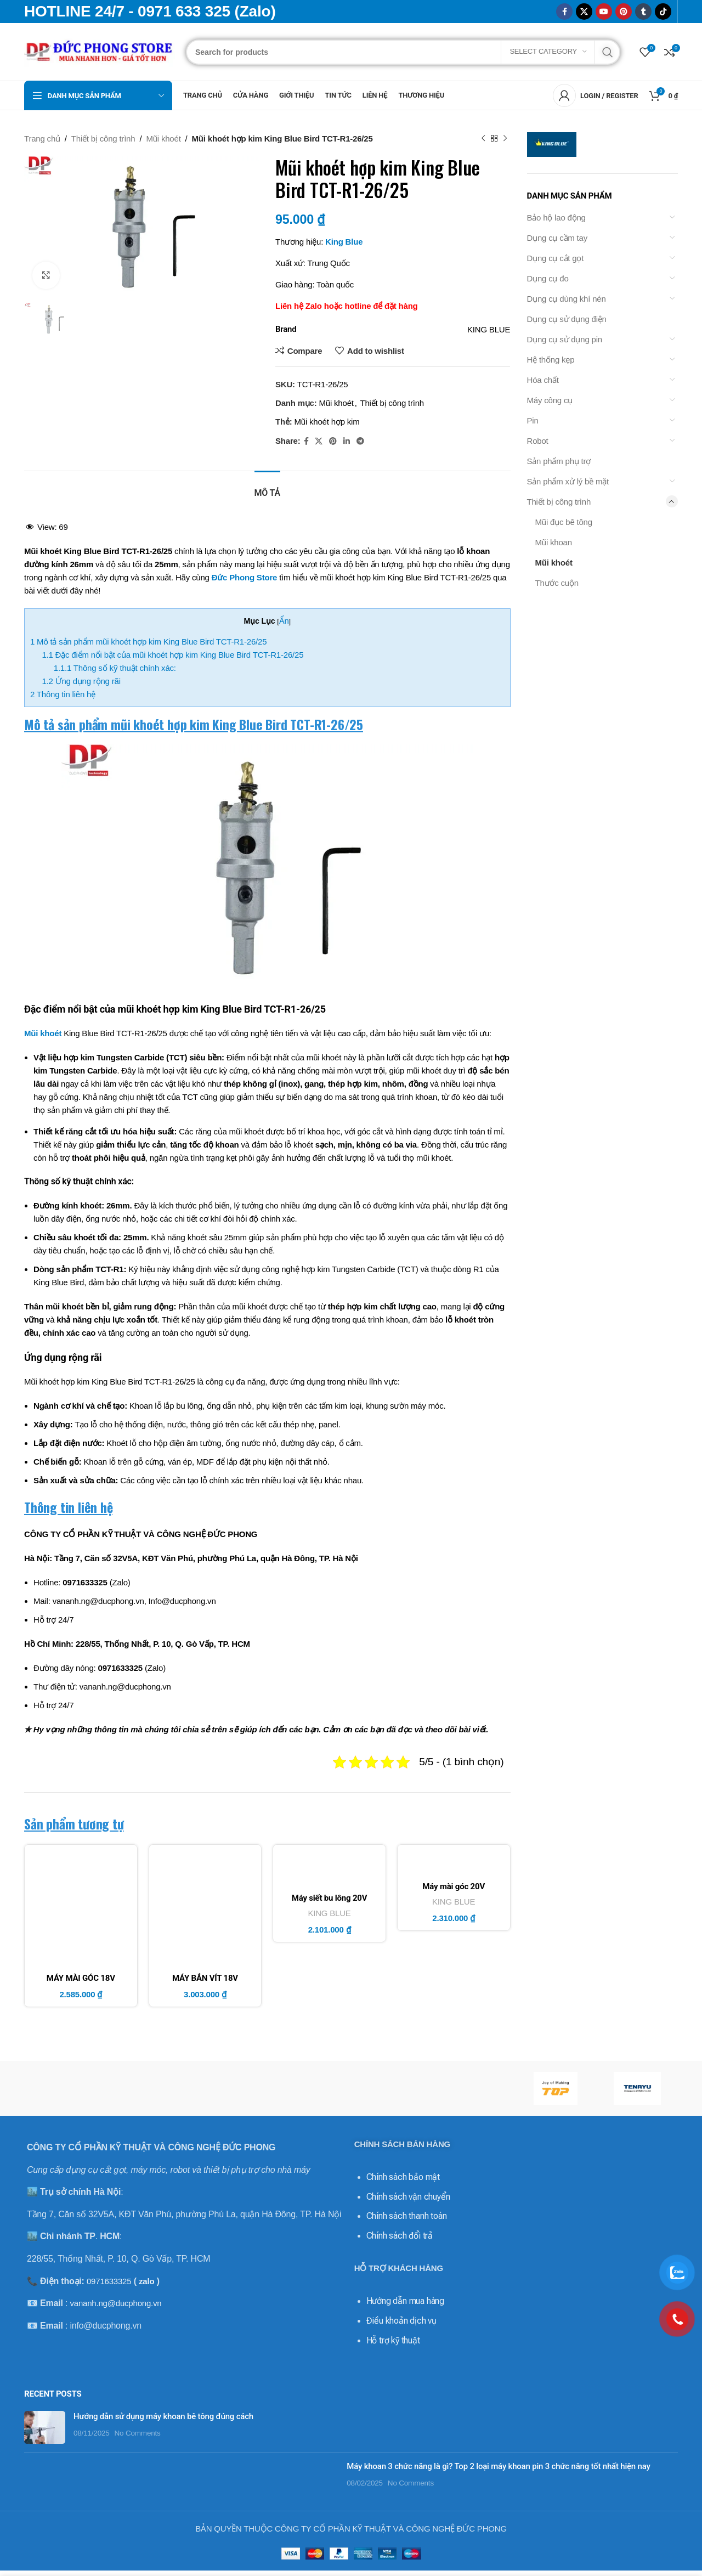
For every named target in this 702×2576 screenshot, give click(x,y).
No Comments (138, 2433)
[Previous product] (483, 138)
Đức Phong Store (245, 577)
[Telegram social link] (360, 441)
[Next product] (505, 138)
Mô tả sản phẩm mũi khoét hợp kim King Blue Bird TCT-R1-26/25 (148, 641)
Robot (537, 440)
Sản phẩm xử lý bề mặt (568, 481)
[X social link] (584, 11)
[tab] (267, 487)
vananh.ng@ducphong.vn (115, 2303)
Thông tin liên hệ (62, 694)
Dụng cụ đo (548, 278)
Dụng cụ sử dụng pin (564, 339)
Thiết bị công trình (103, 138)
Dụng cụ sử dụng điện (567, 319)
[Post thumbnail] (44, 2427)
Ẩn (284, 620)
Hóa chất (543, 380)
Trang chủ (42, 138)
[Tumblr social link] (643, 11)
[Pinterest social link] (623, 11)
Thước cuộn (557, 582)
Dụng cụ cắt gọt (555, 258)
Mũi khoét (163, 138)
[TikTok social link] (663, 11)
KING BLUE (329, 1913)
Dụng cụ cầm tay (557, 237)
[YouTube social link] (604, 11)
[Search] (403, 52)
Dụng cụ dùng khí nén (566, 298)
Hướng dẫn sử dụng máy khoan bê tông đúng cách (163, 2416)
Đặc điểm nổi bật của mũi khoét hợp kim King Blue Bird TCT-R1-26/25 (172, 654)
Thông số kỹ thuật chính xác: (115, 668)
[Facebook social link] (564, 11)
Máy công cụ (550, 400)
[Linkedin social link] (346, 441)
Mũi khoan (553, 542)
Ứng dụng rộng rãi (81, 681)
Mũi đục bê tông (563, 522)
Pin (533, 420)
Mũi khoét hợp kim (327, 421)
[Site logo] (99, 50)
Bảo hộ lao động (556, 217)
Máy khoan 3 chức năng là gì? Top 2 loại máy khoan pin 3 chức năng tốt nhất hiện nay (498, 2466)
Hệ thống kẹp (551, 359)
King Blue (344, 241)
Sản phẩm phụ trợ (559, 461)
